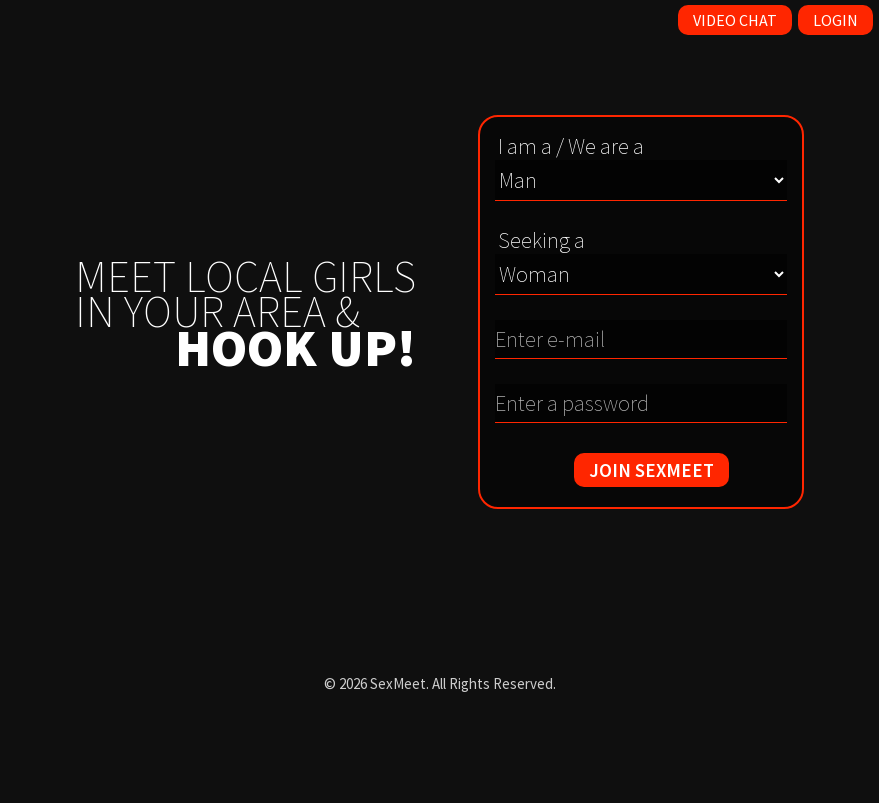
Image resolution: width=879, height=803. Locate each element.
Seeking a (541, 240)
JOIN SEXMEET (651, 470)
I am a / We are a (571, 146)
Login (835, 20)
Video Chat (735, 20)
